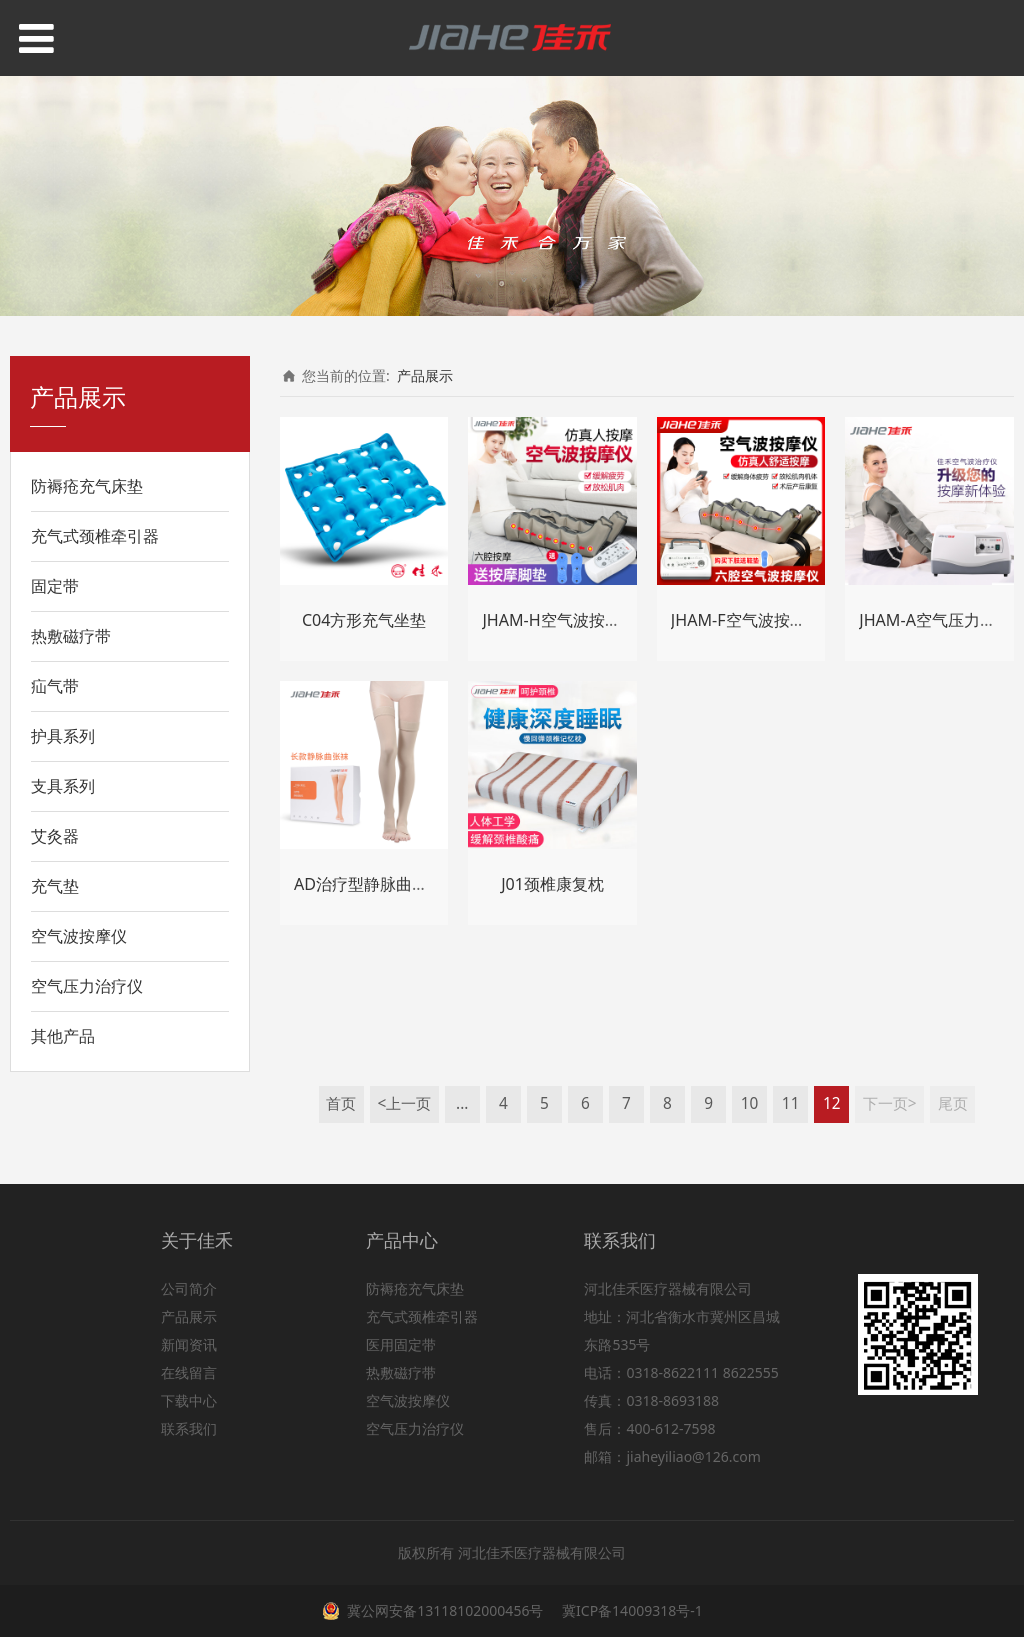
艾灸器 (55, 836)
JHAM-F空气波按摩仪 (746, 620)
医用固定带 (401, 1344)
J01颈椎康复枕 (552, 884)
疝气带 (55, 686)
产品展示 (425, 375)
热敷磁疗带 (71, 636)
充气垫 (55, 886)
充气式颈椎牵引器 (95, 536)
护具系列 (63, 736)
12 (832, 1103)
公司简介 (189, 1288)
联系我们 (189, 1428)
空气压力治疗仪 (87, 986)
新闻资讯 (189, 1344)
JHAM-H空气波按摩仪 (559, 620)
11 (791, 1103)
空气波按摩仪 (79, 936)
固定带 (55, 586)
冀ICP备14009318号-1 (630, 1610)
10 (750, 1103)
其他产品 (63, 1036)
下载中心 (189, 1400)
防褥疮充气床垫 (87, 486)
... (462, 1103)
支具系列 (63, 786)
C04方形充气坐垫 (364, 620)
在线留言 (189, 1372)
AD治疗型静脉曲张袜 (369, 884)
